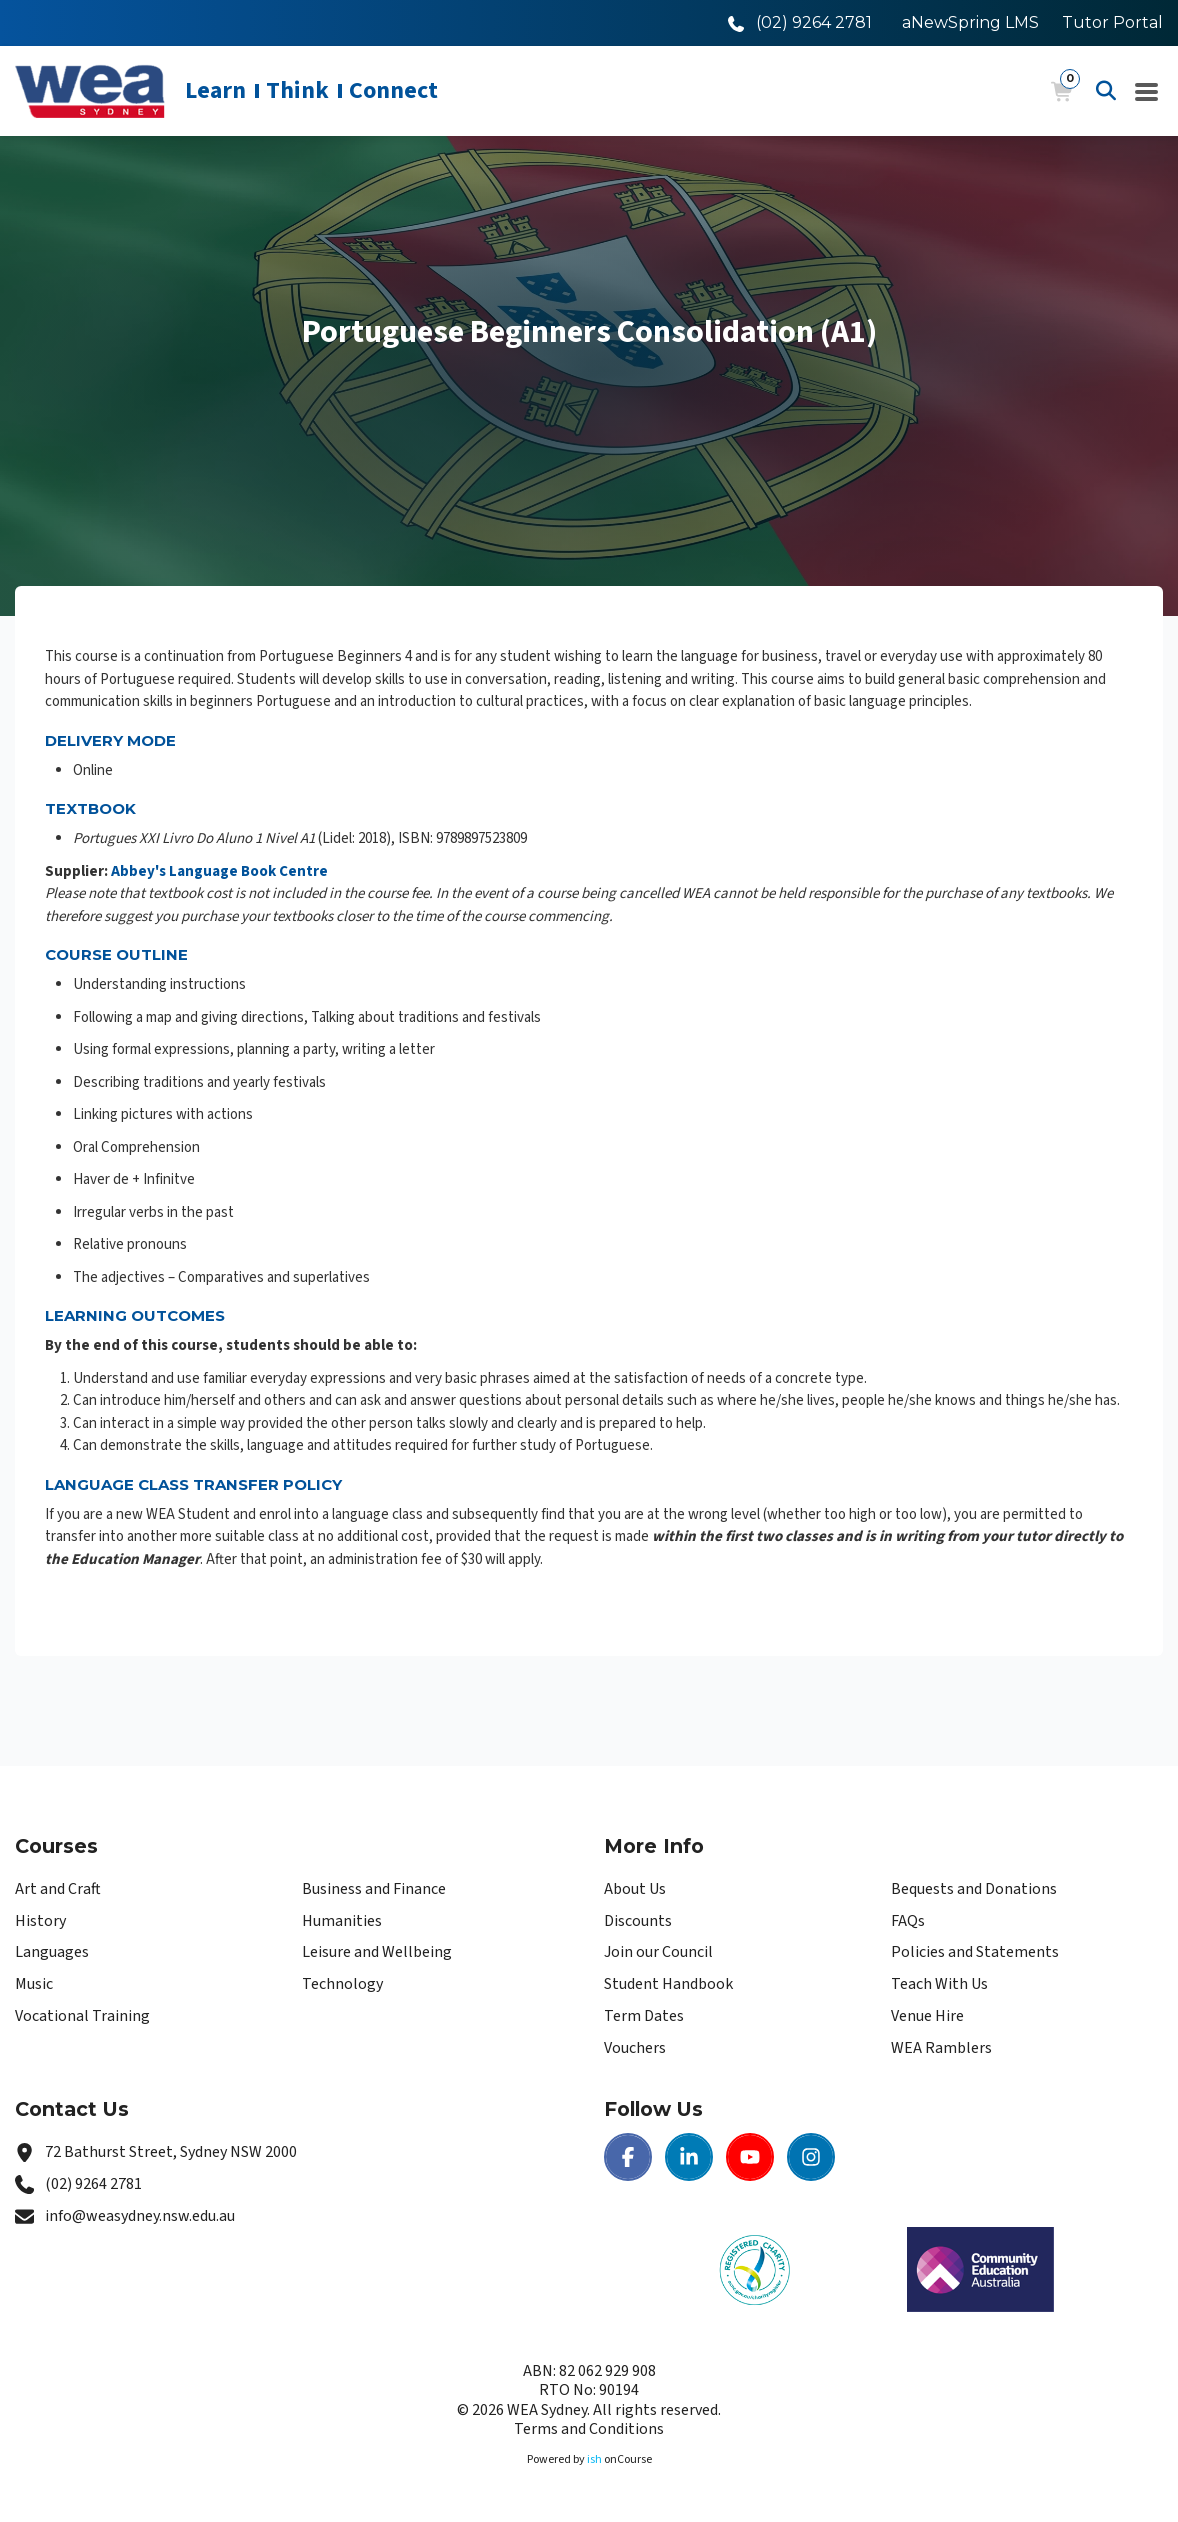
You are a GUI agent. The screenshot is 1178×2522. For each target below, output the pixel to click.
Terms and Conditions (589, 2429)
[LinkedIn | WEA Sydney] (689, 2157)
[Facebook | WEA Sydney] (628, 2157)
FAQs (908, 1921)
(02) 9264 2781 (93, 2184)
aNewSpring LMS (970, 22)
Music (34, 1984)
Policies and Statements (975, 1952)
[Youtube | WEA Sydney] (750, 2157)
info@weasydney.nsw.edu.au (140, 2216)
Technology (342, 1984)
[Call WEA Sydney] (800, 22)
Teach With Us (939, 1984)
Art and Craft (58, 1889)
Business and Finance (374, 1889)
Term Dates (644, 2016)
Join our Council (658, 1952)
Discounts (638, 1921)
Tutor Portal (1112, 22)
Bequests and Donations (974, 1889)
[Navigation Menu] (1147, 91)
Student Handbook (668, 1984)
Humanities (342, 1921)
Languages (52, 1952)
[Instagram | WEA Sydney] (811, 2157)
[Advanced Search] (1106, 91)
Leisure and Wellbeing (377, 1952)
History (40, 1921)
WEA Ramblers (941, 2048)
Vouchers (635, 2048)
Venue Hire (927, 2016)
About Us (635, 1889)
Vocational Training (82, 2016)
